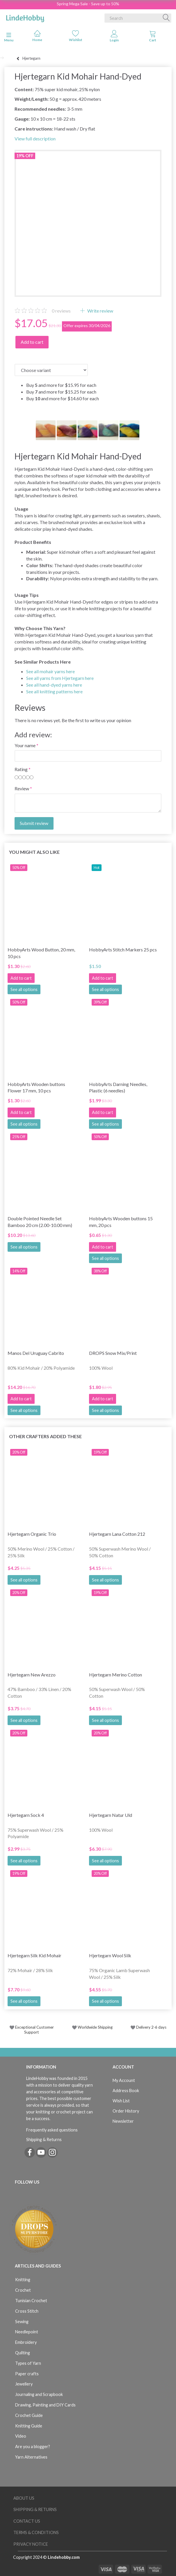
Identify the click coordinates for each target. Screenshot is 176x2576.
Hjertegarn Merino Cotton (115, 1674)
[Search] (166, 18)
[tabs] (153, 37)
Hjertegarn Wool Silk (110, 1955)
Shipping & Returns (44, 2139)
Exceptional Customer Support (34, 2030)
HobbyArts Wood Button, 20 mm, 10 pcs (41, 953)
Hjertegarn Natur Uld (110, 1815)
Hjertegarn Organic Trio (32, 1534)
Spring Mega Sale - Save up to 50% (88, 3)
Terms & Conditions (36, 2532)
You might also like (34, 852)
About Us (23, 2498)
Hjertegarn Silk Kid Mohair (34, 1955)
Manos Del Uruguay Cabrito (36, 1353)
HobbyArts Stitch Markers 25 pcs (123, 949)
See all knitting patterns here (54, 691)
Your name (25, 745)
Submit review (34, 823)
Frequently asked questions (52, 2129)
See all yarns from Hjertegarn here (60, 678)
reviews (61, 310)
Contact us (26, 2521)
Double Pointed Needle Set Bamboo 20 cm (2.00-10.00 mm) (40, 1222)
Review (22, 788)
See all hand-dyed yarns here (54, 684)
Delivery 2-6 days (148, 2027)
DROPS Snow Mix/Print (113, 1353)
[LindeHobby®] (25, 16)
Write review (99, 310)
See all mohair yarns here (50, 671)
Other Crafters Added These (45, 1436)
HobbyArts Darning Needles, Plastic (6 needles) (118, 1087)
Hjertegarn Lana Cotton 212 (117, 1534)
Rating (21, 769)
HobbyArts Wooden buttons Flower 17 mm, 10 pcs (36, 1087)
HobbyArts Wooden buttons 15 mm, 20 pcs (121, 1222)
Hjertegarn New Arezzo (32, 1674)
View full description (35, 138)
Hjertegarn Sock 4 (26, 1815)
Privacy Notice (30, 2544)
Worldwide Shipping (92, 2027)
